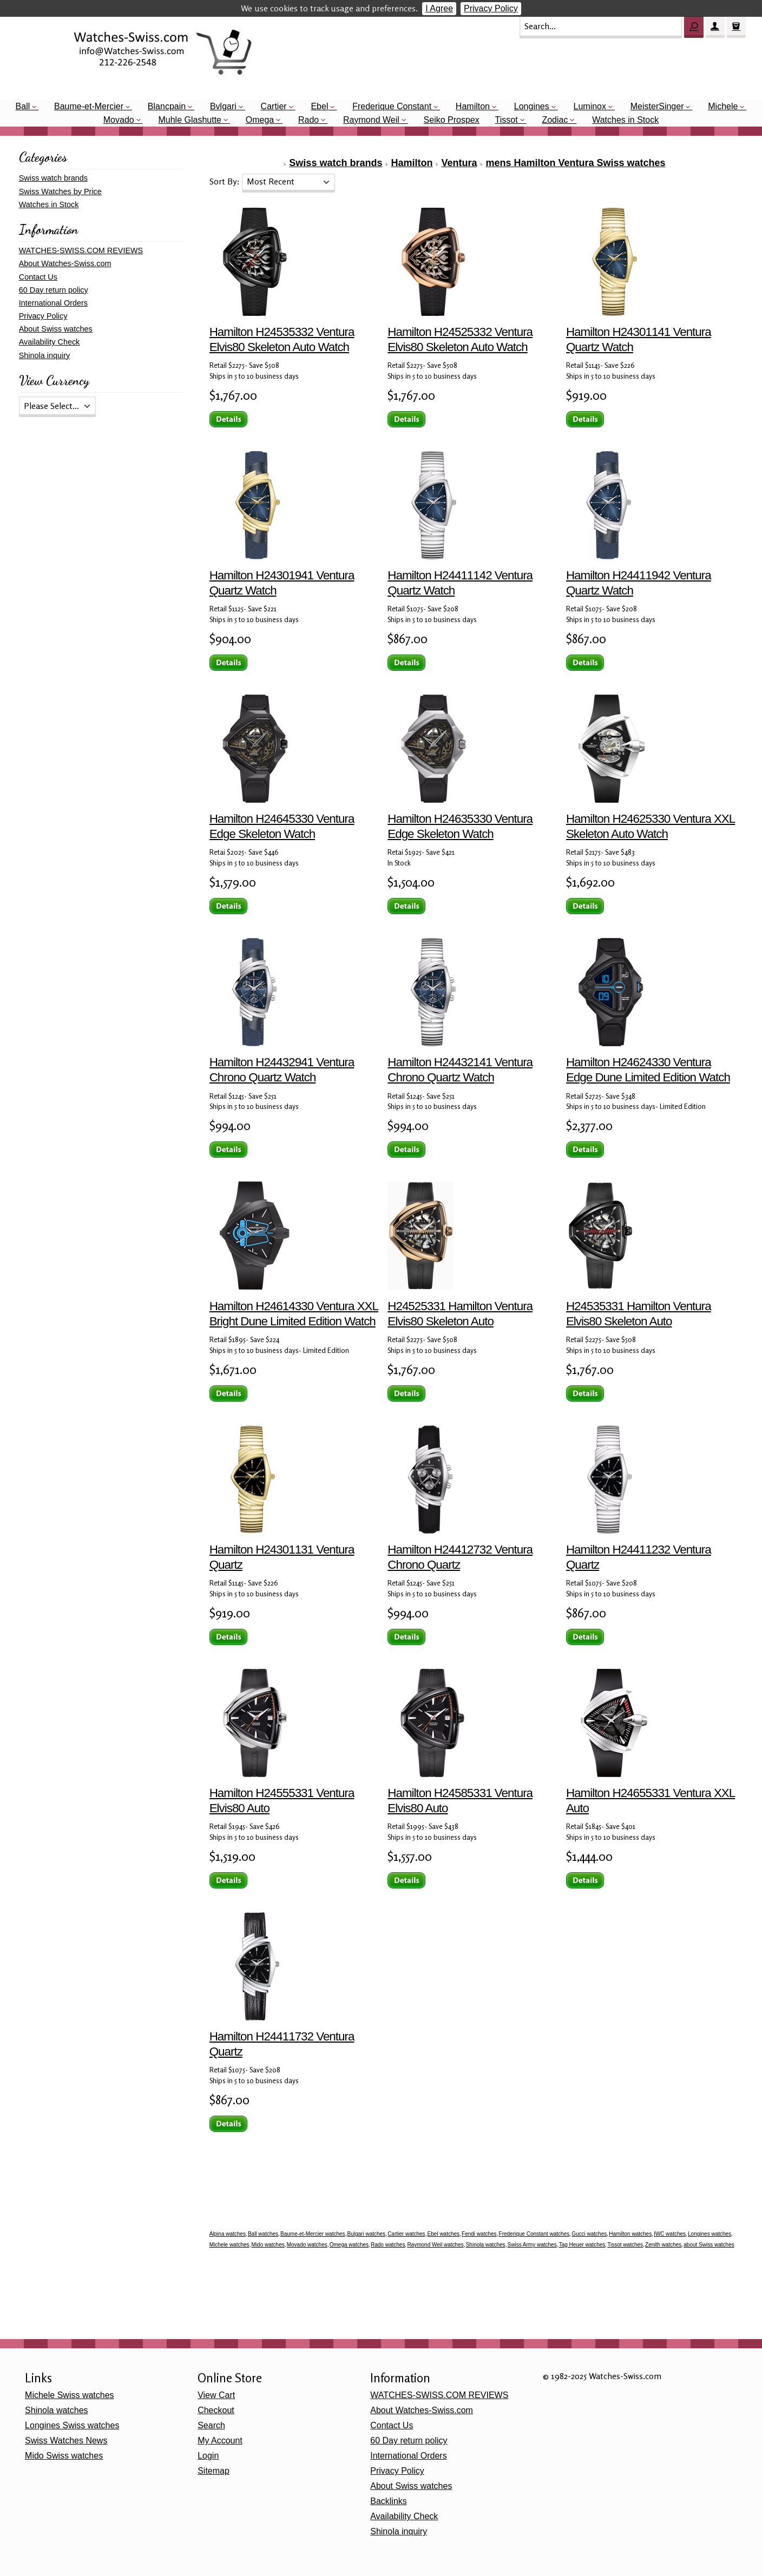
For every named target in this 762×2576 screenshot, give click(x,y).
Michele (723, 106)
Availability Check (49, 342)
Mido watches (268, 2245)
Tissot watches (625, 2245)
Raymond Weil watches (435, 2245)
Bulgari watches (366, 2234)
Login (208, 2455)
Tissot (506, 119)
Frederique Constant (391, 106)
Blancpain (167, 106)
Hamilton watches (630, 2234)
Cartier (274, 106)
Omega (260, 119)
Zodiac (555, 119)
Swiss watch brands (335, 162)
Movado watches (307, 2245)
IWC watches (670, 2234)
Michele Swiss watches (69, 2395)
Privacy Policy (491, 8)
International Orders (53, 303)
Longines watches (709, 2234)
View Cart (216, 2395)
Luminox (590, 106)
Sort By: (225, 181)
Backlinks (388, 2501)
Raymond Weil (371, 119)
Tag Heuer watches (582, 2245)
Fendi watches (479, 2234)
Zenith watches (663, 2245)
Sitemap (213, 2470)
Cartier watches (406, 2234)
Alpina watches (227, 2234)
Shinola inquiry (44, 355)
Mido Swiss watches (64, 2455)
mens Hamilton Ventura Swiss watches (575, 162)
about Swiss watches (709, 2245)
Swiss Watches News (66, 2440)
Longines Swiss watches (72, 2425)
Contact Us (38, 277)
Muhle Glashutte (189, 119)
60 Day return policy (53, 290)
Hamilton (473, 106)
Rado (308, 119)
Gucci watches (589, 2234)
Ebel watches (443, 2234)
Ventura (459, 162)
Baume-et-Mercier (88, 106)
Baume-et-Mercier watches (312, 2234)
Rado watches (388, 2245)
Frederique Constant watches (534, 2234)
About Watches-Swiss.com (65, 263)
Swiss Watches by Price (60, 191)
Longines (531, 106)
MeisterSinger (657, 106)
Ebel (319, 106)
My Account (220, 2440)
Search (211, 2425)
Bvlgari (223, 106)
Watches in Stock (625, 119)
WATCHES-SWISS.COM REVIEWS (81, 250)
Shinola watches (485, 2245)
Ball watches (263, 2234)
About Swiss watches (56, 329)
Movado (118, 119)
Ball (23, 106)
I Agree (439, 8)
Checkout (216, 2410)
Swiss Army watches (532, 2245)
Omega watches (349, 2245)
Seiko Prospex (451, 119)
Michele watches (229, 2245)
